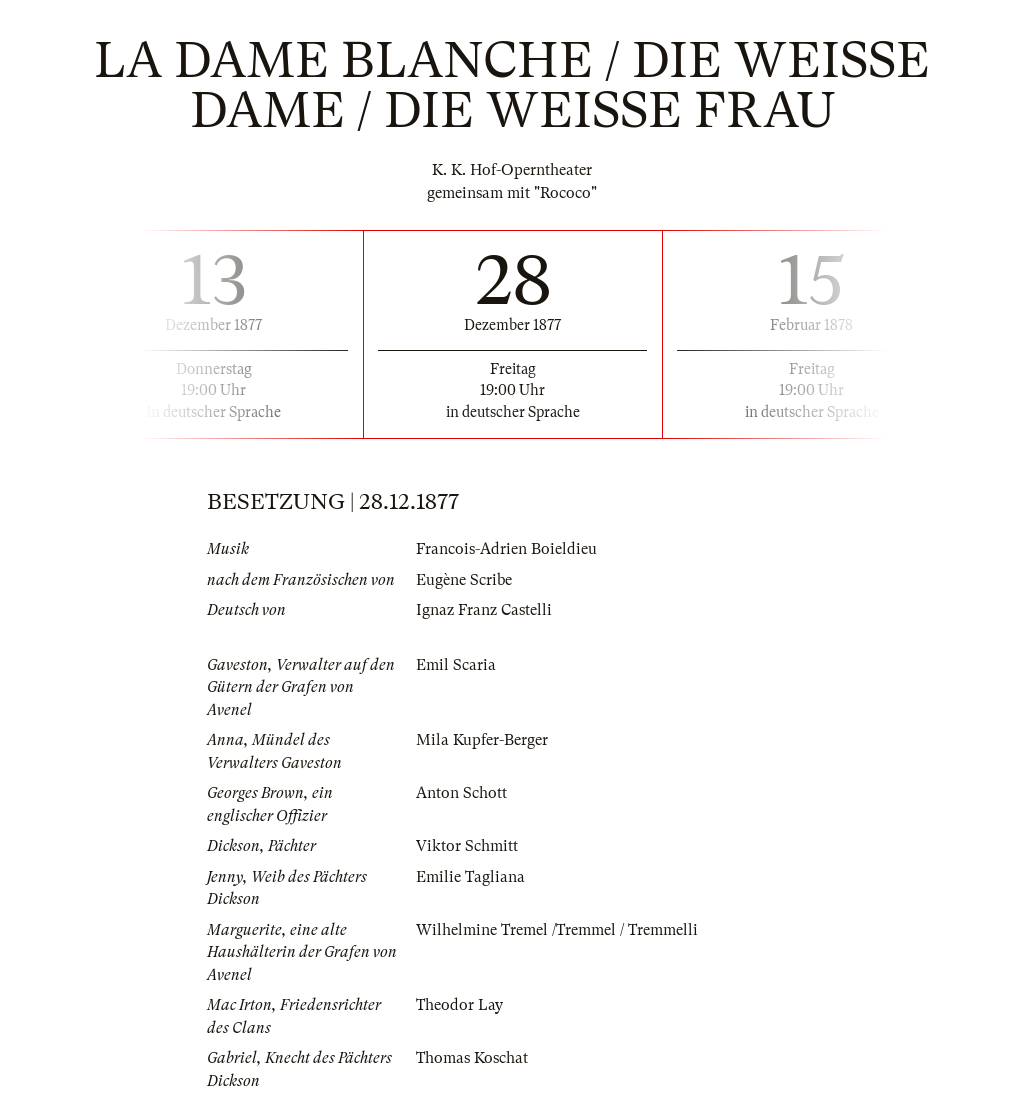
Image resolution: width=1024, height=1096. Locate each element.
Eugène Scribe (464, 580)
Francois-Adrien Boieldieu (506, 549)
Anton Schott (461, 793)
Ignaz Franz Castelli (484, 610)
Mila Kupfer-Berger (482, 740)
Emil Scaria (456, 665)
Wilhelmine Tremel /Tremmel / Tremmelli (557, 930)
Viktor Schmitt (467, 846)
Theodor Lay (459, 1005)
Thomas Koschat (472, 1058)
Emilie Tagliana (470, 877)
